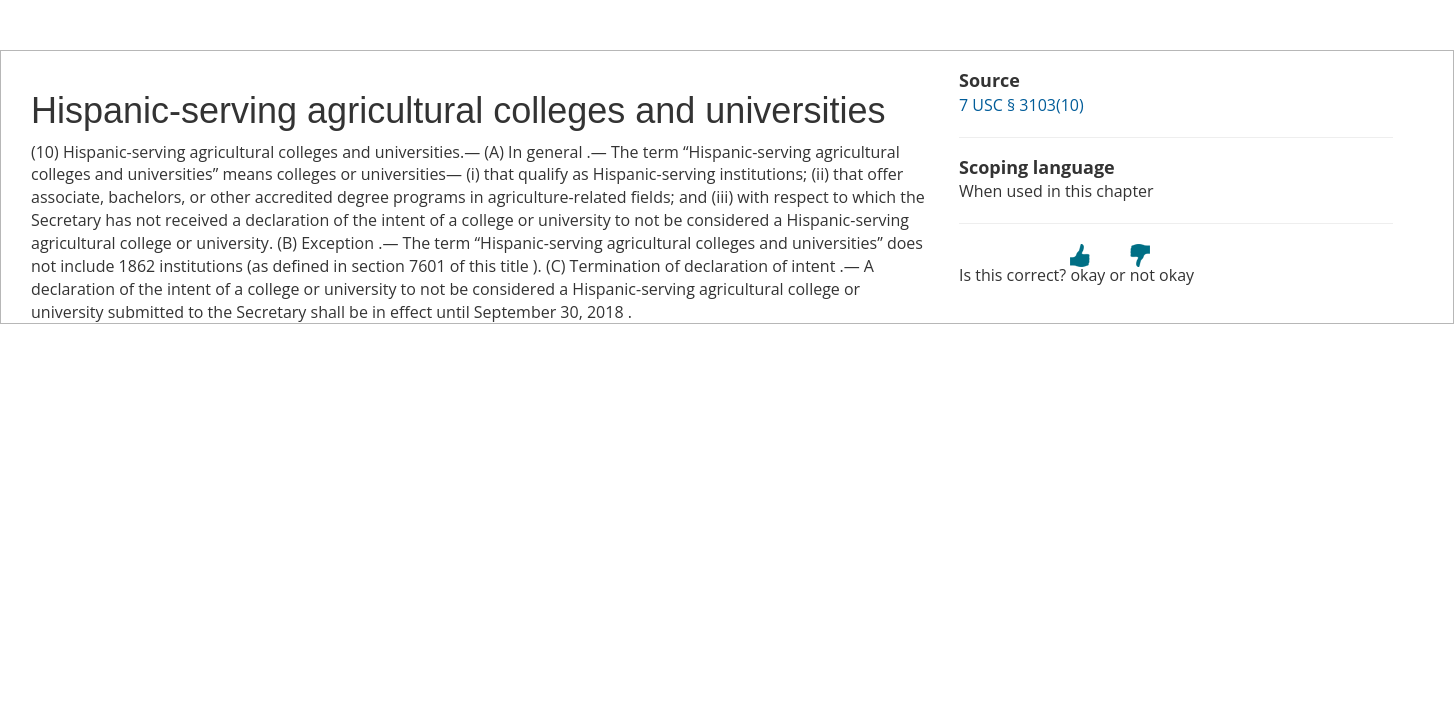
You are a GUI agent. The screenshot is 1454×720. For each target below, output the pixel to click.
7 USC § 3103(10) (1021, 105)
